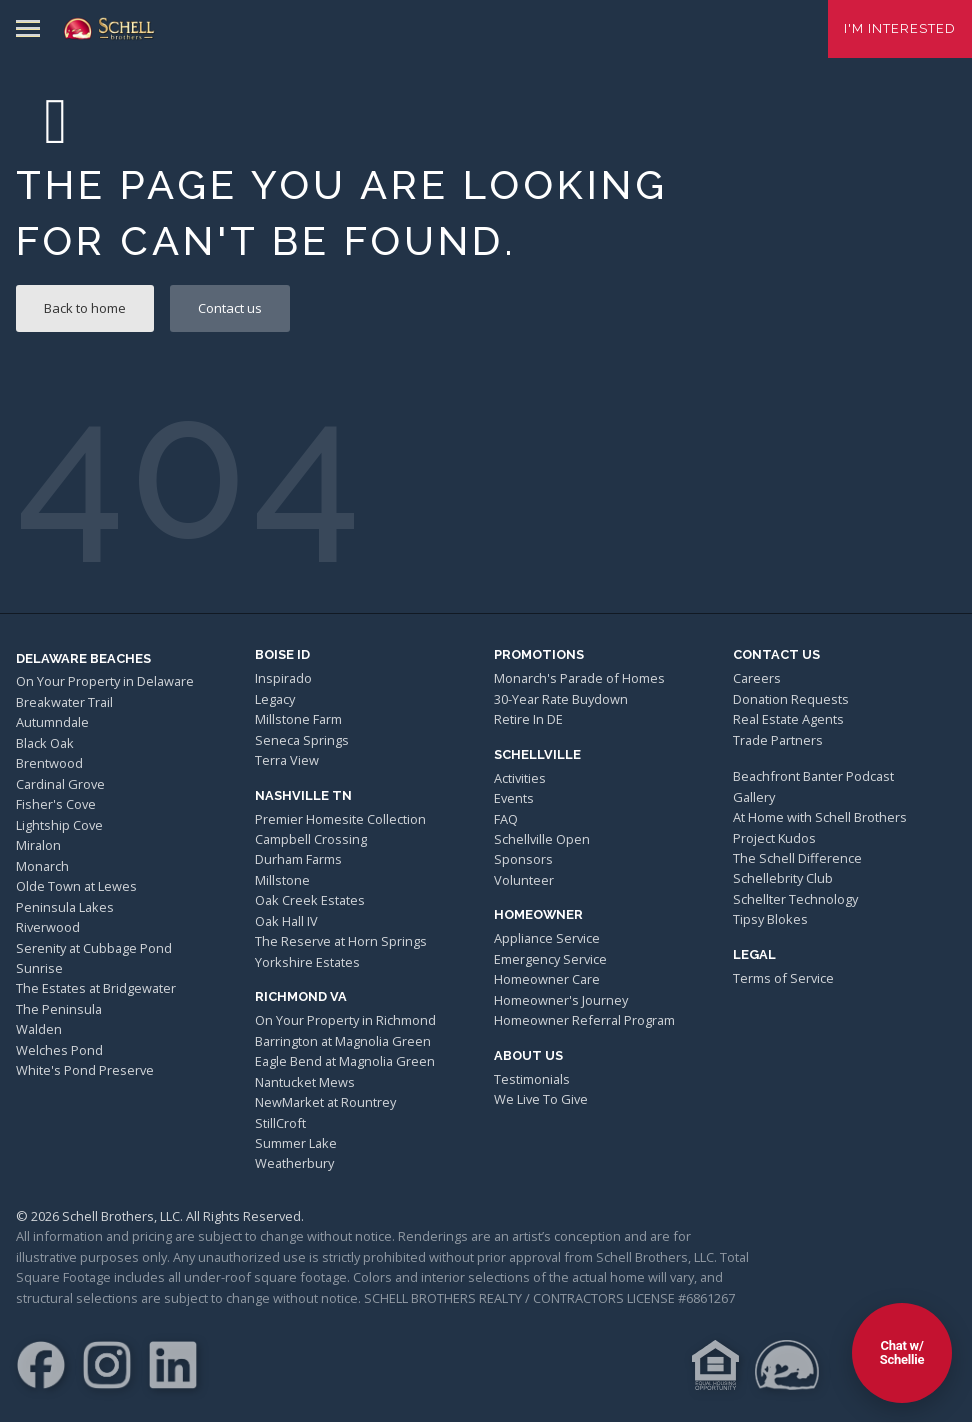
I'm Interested (900, 28)
